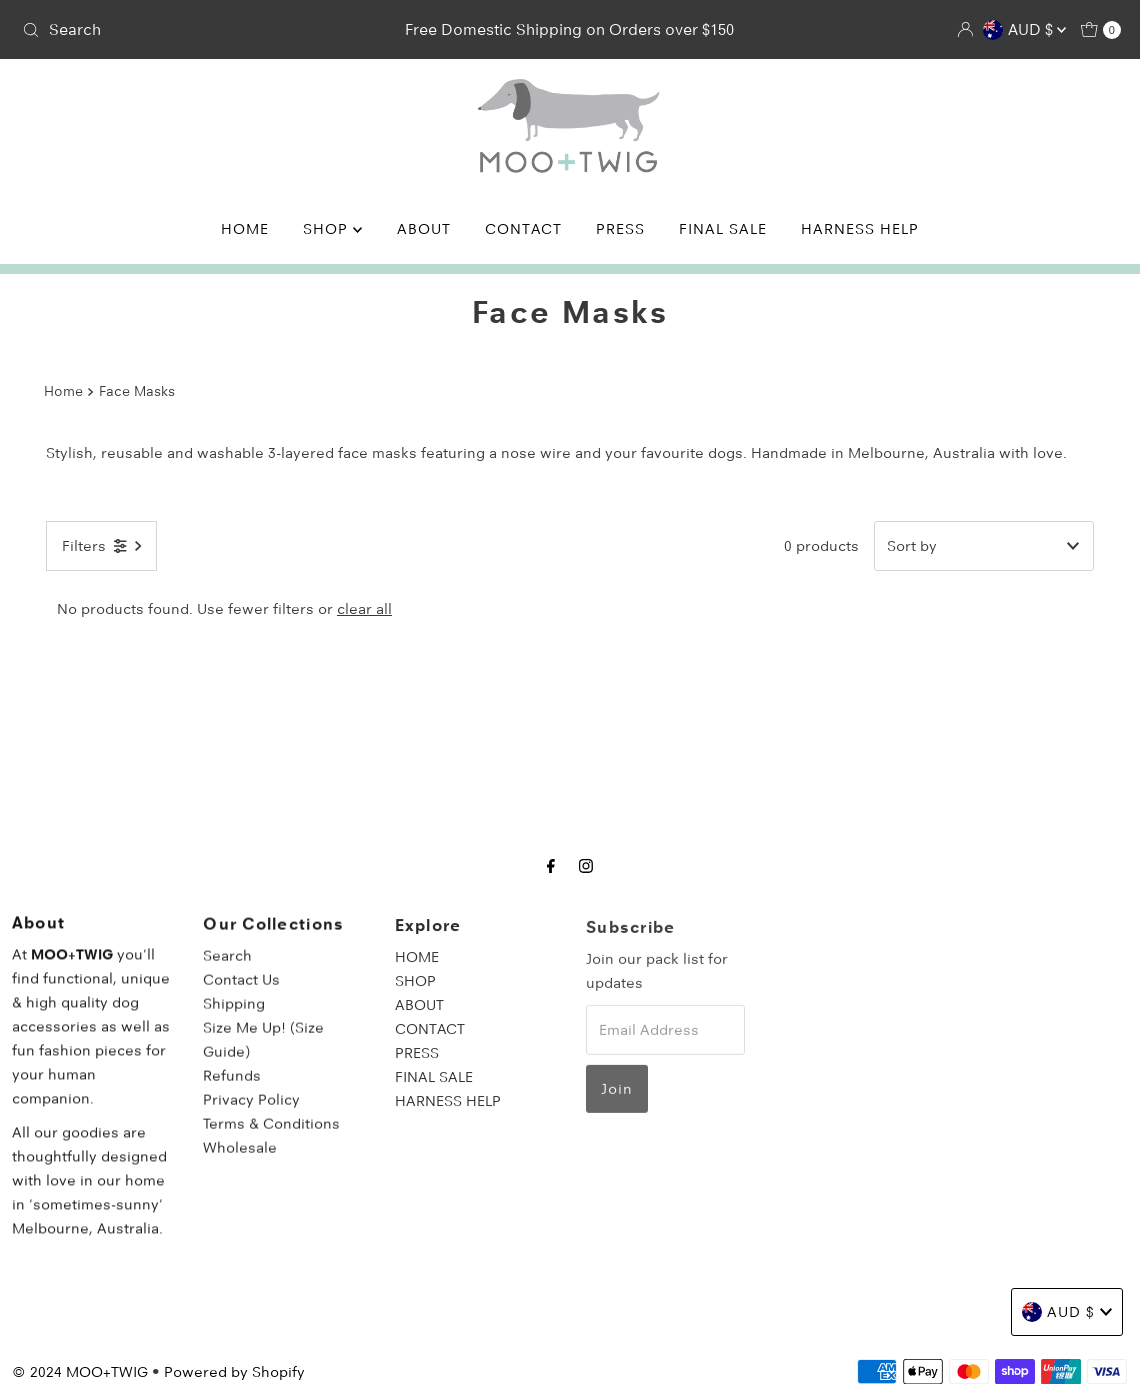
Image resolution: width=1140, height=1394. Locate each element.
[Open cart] (1101, 30)
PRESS (620, 229)
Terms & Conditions (271, 1137)
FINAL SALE (723, 229)
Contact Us (241, 993)
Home (63, 391)
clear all (364, 609)
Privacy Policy (251, 1113)
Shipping (234, 1017)
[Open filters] (101, 546)
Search (227, 969)
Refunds (232, 1089)
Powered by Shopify (234, 1372)
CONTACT (523, 229)
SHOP (332, 229)
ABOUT (424, 229)
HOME (245, 229)
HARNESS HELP (860, 229)
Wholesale (240, 1161)
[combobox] (194, 30)
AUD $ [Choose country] (1024, 30)
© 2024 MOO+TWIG (80, 1372)
